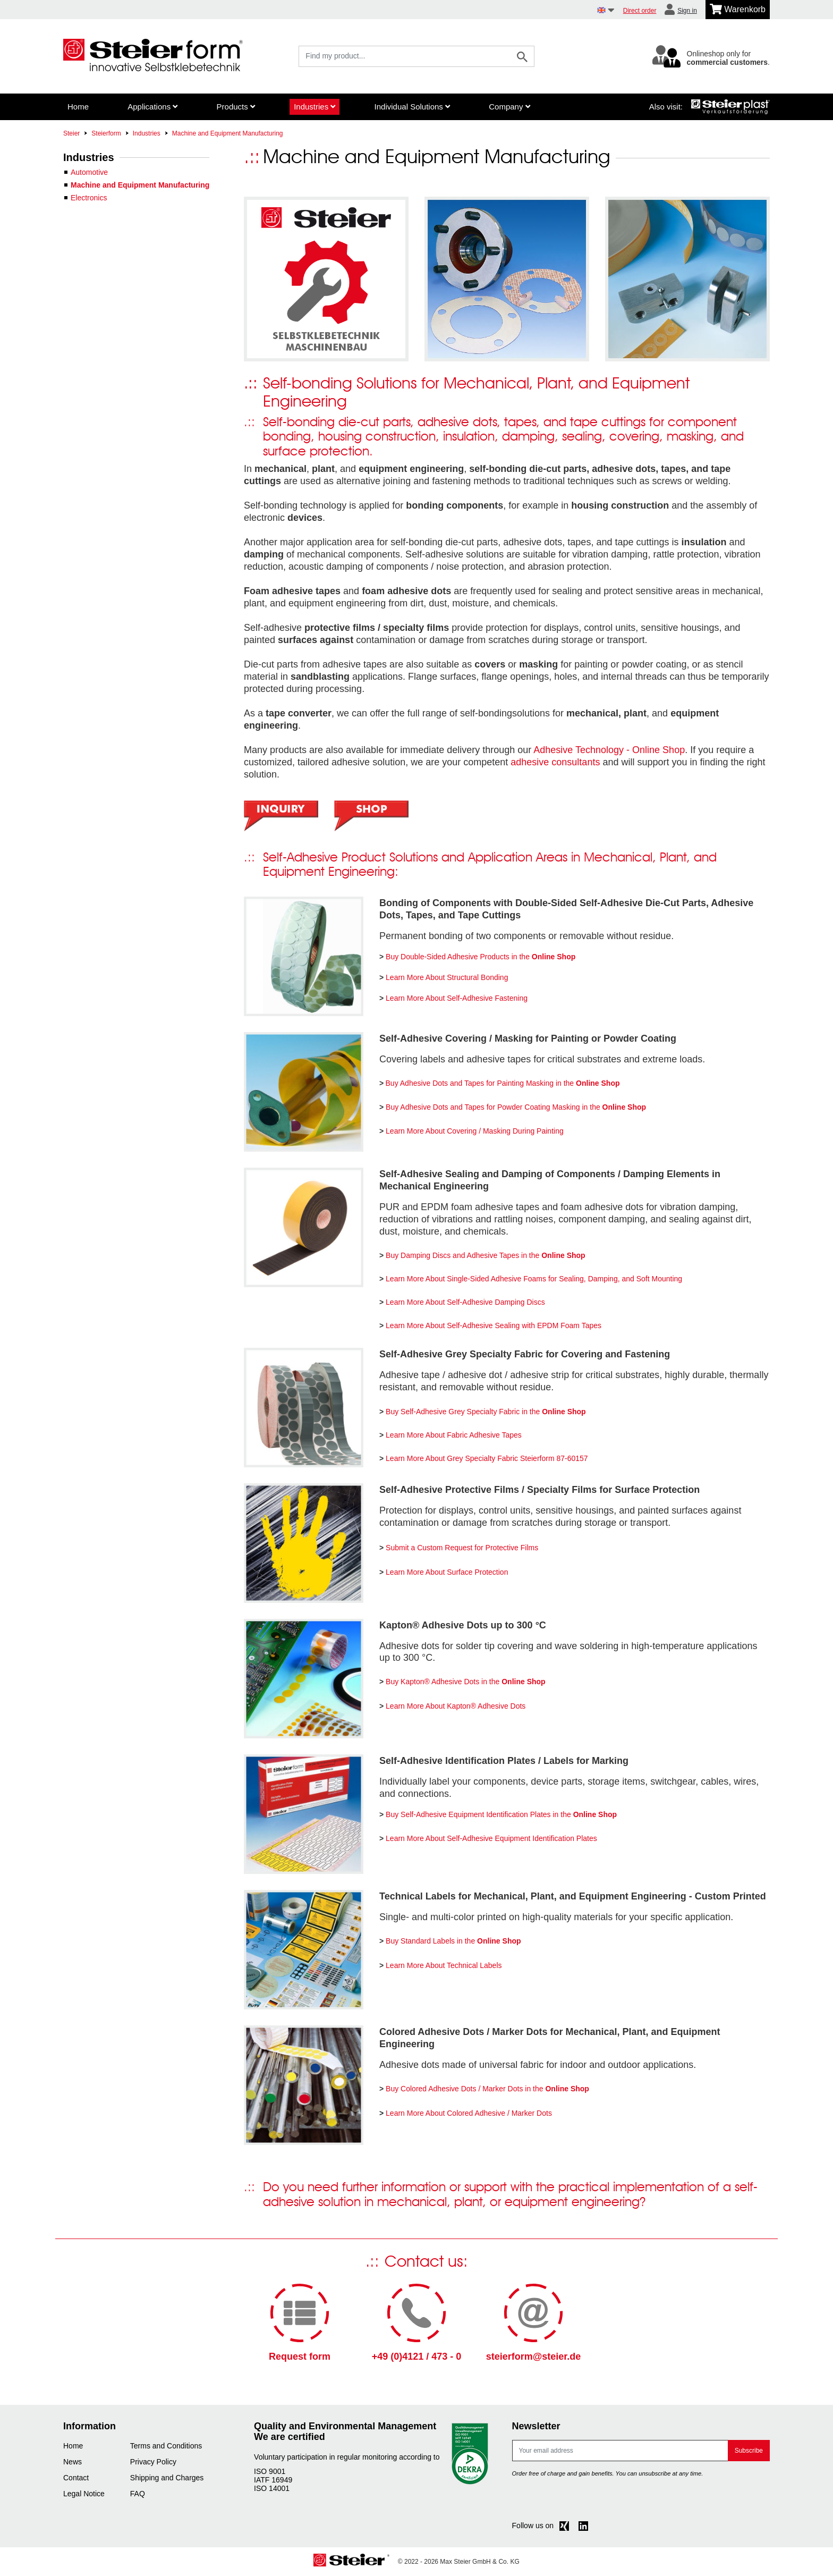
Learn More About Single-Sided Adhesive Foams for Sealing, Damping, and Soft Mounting (534, 1278)
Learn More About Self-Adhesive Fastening (457, 998)
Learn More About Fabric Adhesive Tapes (454, 1435)
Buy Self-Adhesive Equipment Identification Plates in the (501, 1814)
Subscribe (749, 2450)
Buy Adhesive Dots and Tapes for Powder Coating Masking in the (516, 1107)
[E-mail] (620, 2450)
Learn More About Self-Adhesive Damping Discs (465, 1302)
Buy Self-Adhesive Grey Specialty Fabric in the (486, 1411)
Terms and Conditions (166, 2446)
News (72, 2461)
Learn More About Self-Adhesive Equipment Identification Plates (491, 1838)
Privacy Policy (153, 2461)
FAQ (137, 2493)
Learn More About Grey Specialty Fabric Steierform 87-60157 (487, 1458)
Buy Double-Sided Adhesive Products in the (480, 956)
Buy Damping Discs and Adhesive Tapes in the (485, 1255)
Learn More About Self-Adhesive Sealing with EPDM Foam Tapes (493, 1325)
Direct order (640, 10)
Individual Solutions (412, 106)
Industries (314, 106)
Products (236, 106)
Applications (152, 106)
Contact (76, 2477)
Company (509, 106)
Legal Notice (84, 2493)
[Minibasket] (738, 9)
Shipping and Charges (167, 2477)
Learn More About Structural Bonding (447, 977)
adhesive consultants (555, 762)
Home (78, 106)
